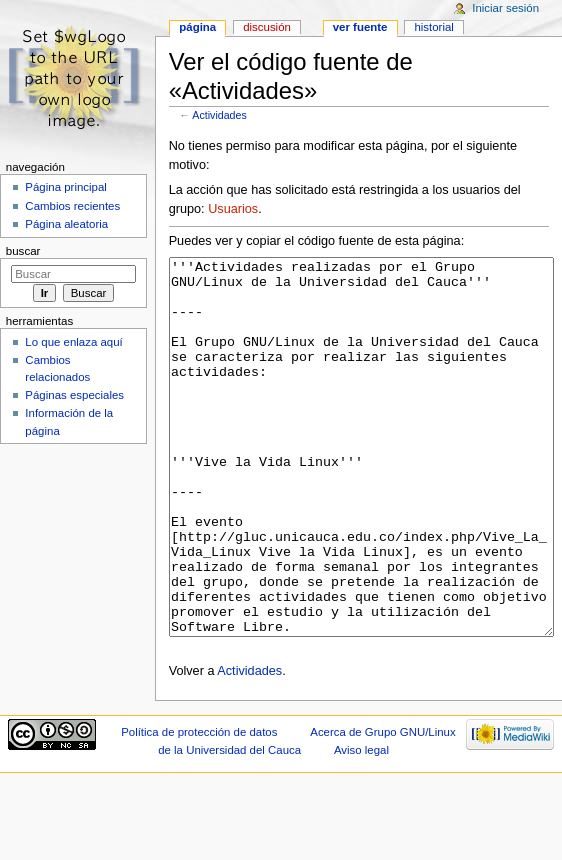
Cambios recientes (72, 206)
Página (197, 27)
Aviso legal (361, 825)
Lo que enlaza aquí (73, 342)
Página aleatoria (66, 224)
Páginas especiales (74, 395)
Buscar (23, 251)
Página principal (66, 187)
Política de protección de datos (199, 807)
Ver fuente (360, 27)
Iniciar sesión (505, 8)
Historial (433, 27)
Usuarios (233, 209)
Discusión (267, 27)
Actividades (219, 115)
